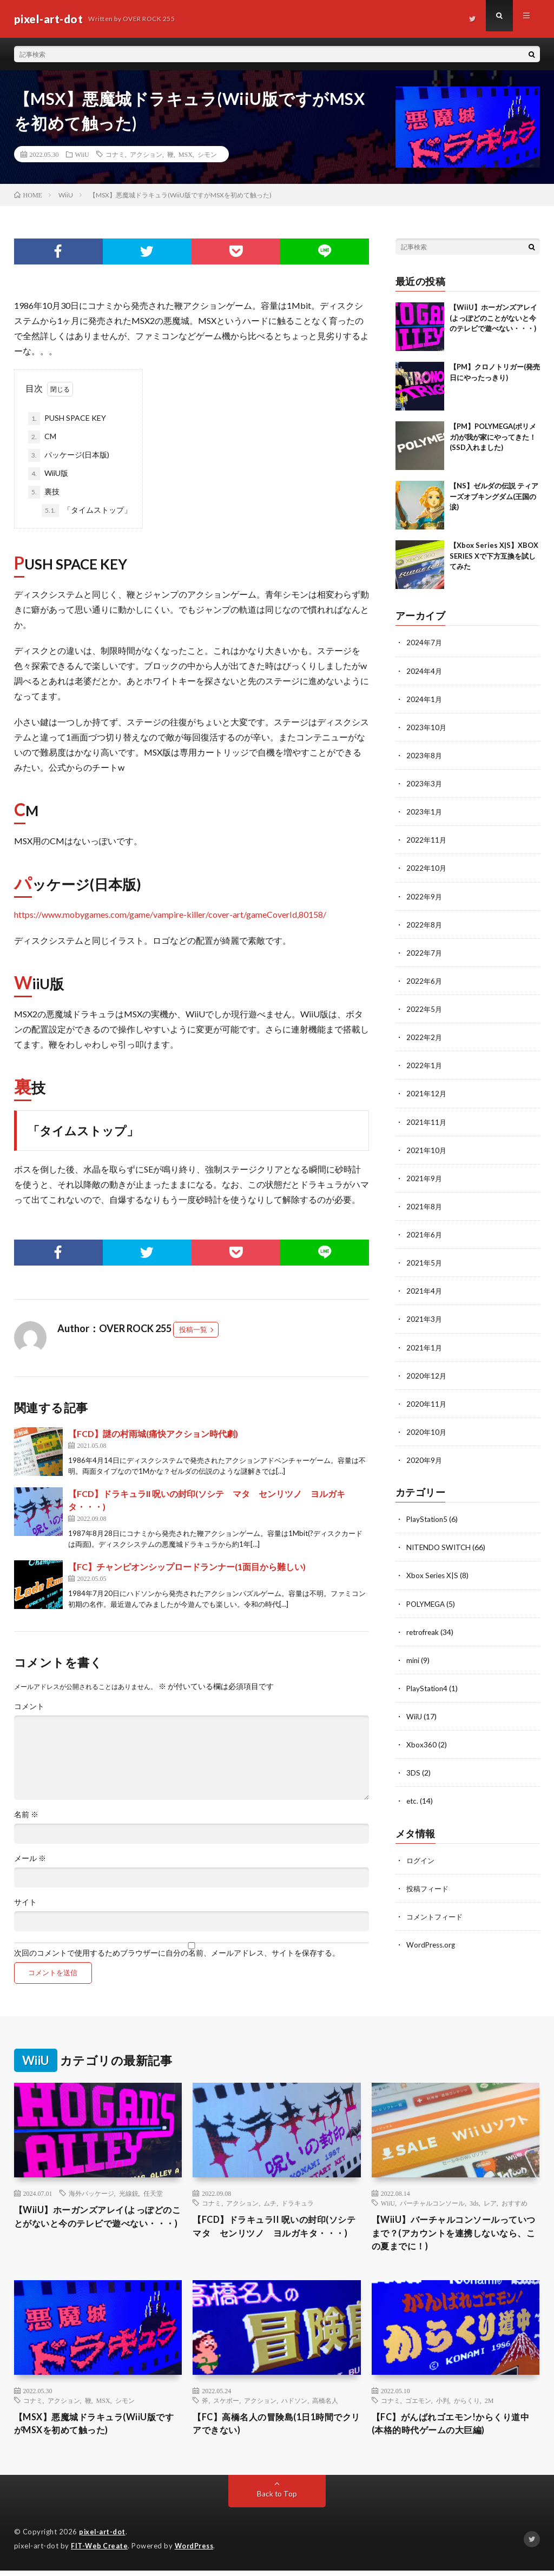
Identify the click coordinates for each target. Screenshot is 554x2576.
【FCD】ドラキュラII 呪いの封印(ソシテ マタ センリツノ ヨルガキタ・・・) (274, 2234)
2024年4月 (424, 670)
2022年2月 (424, 1036)
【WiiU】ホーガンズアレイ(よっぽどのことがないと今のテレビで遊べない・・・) (493, 318)
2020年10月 (426, 1429)
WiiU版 (48, 473)
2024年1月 (424, 698)
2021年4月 (424, 1289)
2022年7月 (424, 951)
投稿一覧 (193, 1329)
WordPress (197, 2551)
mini (413, 1657)
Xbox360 (421, 1741)
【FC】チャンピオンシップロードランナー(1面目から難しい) (187, 1566)
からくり (467, 2404)
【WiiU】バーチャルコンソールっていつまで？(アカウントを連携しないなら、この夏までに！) (454, 2234)
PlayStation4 (428, 1685)
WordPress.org (432, 1941)
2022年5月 (424, 1007)
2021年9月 (424, 1176)
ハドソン (294, 2404)
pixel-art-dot (103, 2538)
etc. (412, 1798)
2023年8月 (424, 754)
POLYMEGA (427, 1601)
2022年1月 (424, 1064)
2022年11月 (426, 839)
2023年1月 (424, 811)
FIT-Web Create (100, 2551)
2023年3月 (424, 782)
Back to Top (276, 2500)
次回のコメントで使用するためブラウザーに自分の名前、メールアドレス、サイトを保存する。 (177, 1953)
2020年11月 (426, 1401)
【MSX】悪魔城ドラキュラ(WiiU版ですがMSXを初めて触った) (93, 2428)
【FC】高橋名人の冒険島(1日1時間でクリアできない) (276, 2428)
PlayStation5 (428, 1516)
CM (42, 437)
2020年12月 (426, 1373)
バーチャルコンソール (432, 2203)
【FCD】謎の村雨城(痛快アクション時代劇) (153, 1433)
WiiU (82, 154)
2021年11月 (426, 1120)
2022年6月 (424, 979)
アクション (146, 154)
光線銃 (128, 2193)
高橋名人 (325, 2404)
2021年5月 (424, 1261)
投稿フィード (429, 1885)
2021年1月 (424, 1345)
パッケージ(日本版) (68, 455)
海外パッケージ (91, 2193)
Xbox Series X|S (433, 1573)
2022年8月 (424, 923)
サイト (25, 1902)
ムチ (269, 2203)
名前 (26, 1814)
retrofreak (423, 1629)
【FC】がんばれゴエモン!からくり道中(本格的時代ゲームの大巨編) (455, 2428)
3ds (474, 2203)
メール (30, 1858)
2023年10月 (426, 726)
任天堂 (153, 2193)
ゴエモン (418, 2404)
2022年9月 (424, 895)
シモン (207, 154)
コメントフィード (436, 1913)
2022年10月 (426, 867)
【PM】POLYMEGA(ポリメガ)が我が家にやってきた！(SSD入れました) (493, 437)
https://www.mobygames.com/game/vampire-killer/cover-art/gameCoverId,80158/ (170, 914)
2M (489, 2404)
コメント (29, 1706)
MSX (186, 154)
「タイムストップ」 (86, 510)
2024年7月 (424, 642)
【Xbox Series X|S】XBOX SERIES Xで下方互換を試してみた (494, 556)
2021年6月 (424, 1232)
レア (490, 2203)
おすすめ (514, 2203)
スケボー (226, 2404)
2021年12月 (426, 1092)
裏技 (44, 492)
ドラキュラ (297, 2203)
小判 (442, 2404)
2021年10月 (426, 1148)
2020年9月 (424, 1457)
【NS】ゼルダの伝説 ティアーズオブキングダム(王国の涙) (494, 496)
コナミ (115, 154)
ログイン (421, 1857)
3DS (413, 1769)
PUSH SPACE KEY (67, 418)
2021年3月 (424, 1317)
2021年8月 (424, 1204)
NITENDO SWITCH (439, 1544)
